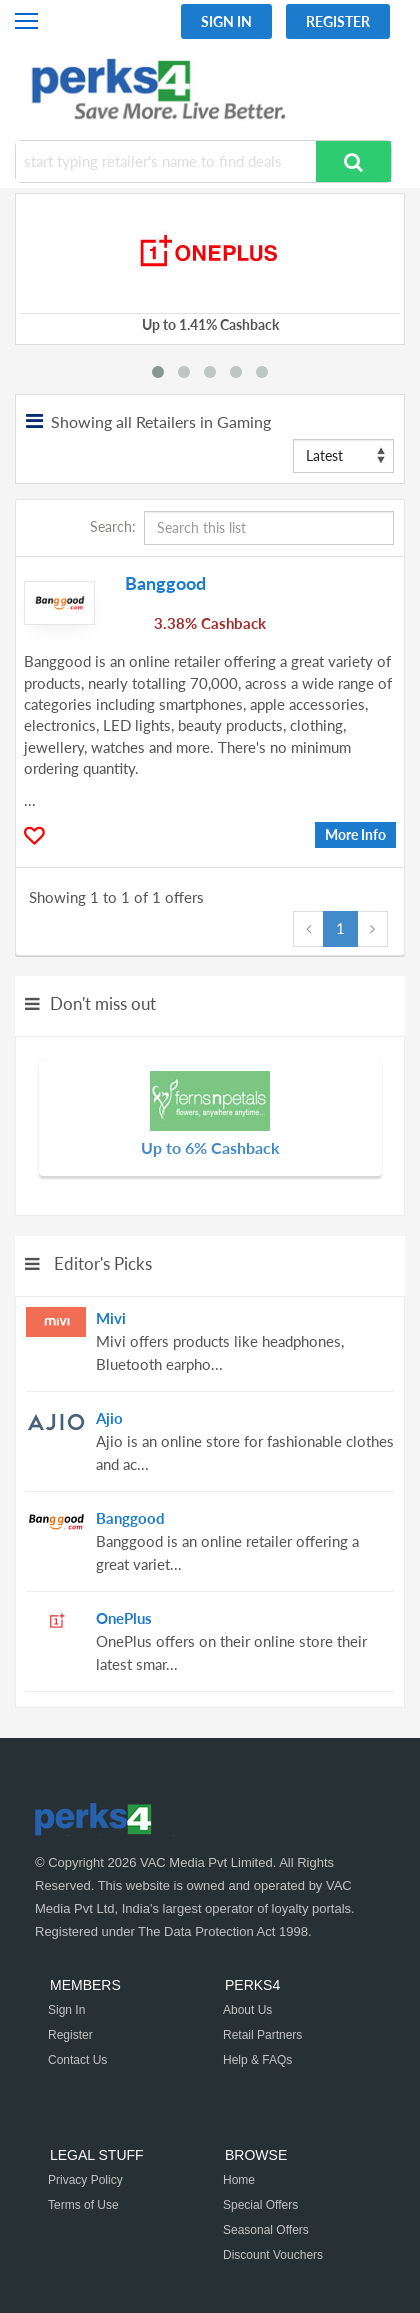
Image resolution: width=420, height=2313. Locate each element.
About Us (247, 2010)
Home (239, 2180)
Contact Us (77, 2060)
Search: (242, 528)
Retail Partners (262, 2035)
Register (338, 21)
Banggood (165, 583)
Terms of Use (83, 2205)
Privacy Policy (85, 2180)
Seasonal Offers (266, 2230)
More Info (355, 834)
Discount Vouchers (273, 2255)
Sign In (226, 21)
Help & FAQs (257, 2060)
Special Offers (260, 2205)
